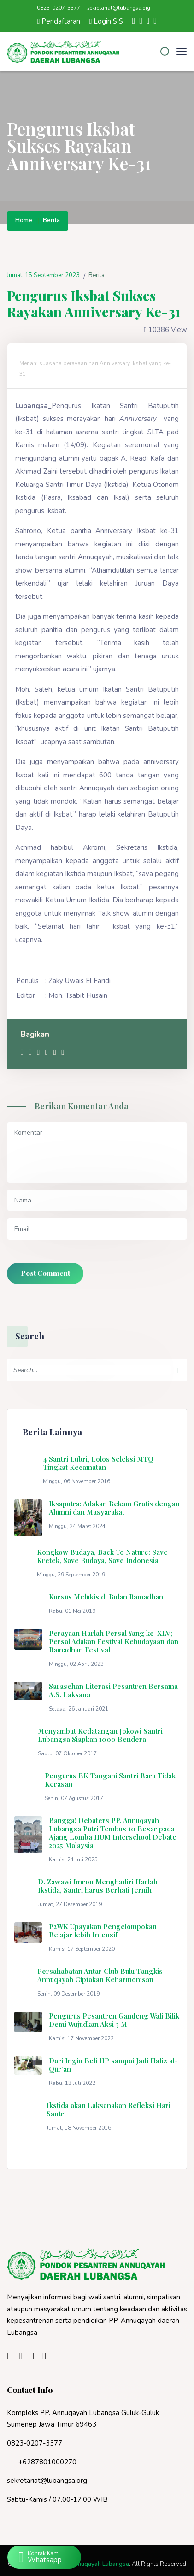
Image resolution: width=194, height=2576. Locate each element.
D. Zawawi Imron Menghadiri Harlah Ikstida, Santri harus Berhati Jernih (98, 1886)
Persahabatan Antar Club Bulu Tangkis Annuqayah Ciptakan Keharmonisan (100, 1975)
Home (23, 221)
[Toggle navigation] (181, 51)
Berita (51, 221)
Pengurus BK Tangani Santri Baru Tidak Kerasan (110, 1779)
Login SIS (106, 21)
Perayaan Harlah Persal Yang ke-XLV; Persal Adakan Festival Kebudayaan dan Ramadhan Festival (113, 1641)
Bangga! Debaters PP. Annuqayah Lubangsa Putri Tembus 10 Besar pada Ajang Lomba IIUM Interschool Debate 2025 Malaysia (112, 1833)
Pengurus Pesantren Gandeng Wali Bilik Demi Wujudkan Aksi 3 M (114, 2020)
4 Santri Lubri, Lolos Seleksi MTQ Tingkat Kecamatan (98, 1463)
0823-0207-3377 (58, 8)
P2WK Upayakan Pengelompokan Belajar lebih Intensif (103, 1930)
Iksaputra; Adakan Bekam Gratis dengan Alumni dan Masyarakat (114, 1507)
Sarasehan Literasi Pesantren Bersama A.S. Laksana (113, 1690)
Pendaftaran (58, 21)
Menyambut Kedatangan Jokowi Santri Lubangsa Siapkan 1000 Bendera (100, 1735)
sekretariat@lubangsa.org (118, 8)
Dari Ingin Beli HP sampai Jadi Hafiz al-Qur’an (113, 2064)
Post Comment (45, 1273)
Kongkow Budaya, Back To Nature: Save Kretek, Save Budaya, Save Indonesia (102, 1556)
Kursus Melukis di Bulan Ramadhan (106, 1596)
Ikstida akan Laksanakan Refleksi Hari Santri (108, 2109)
